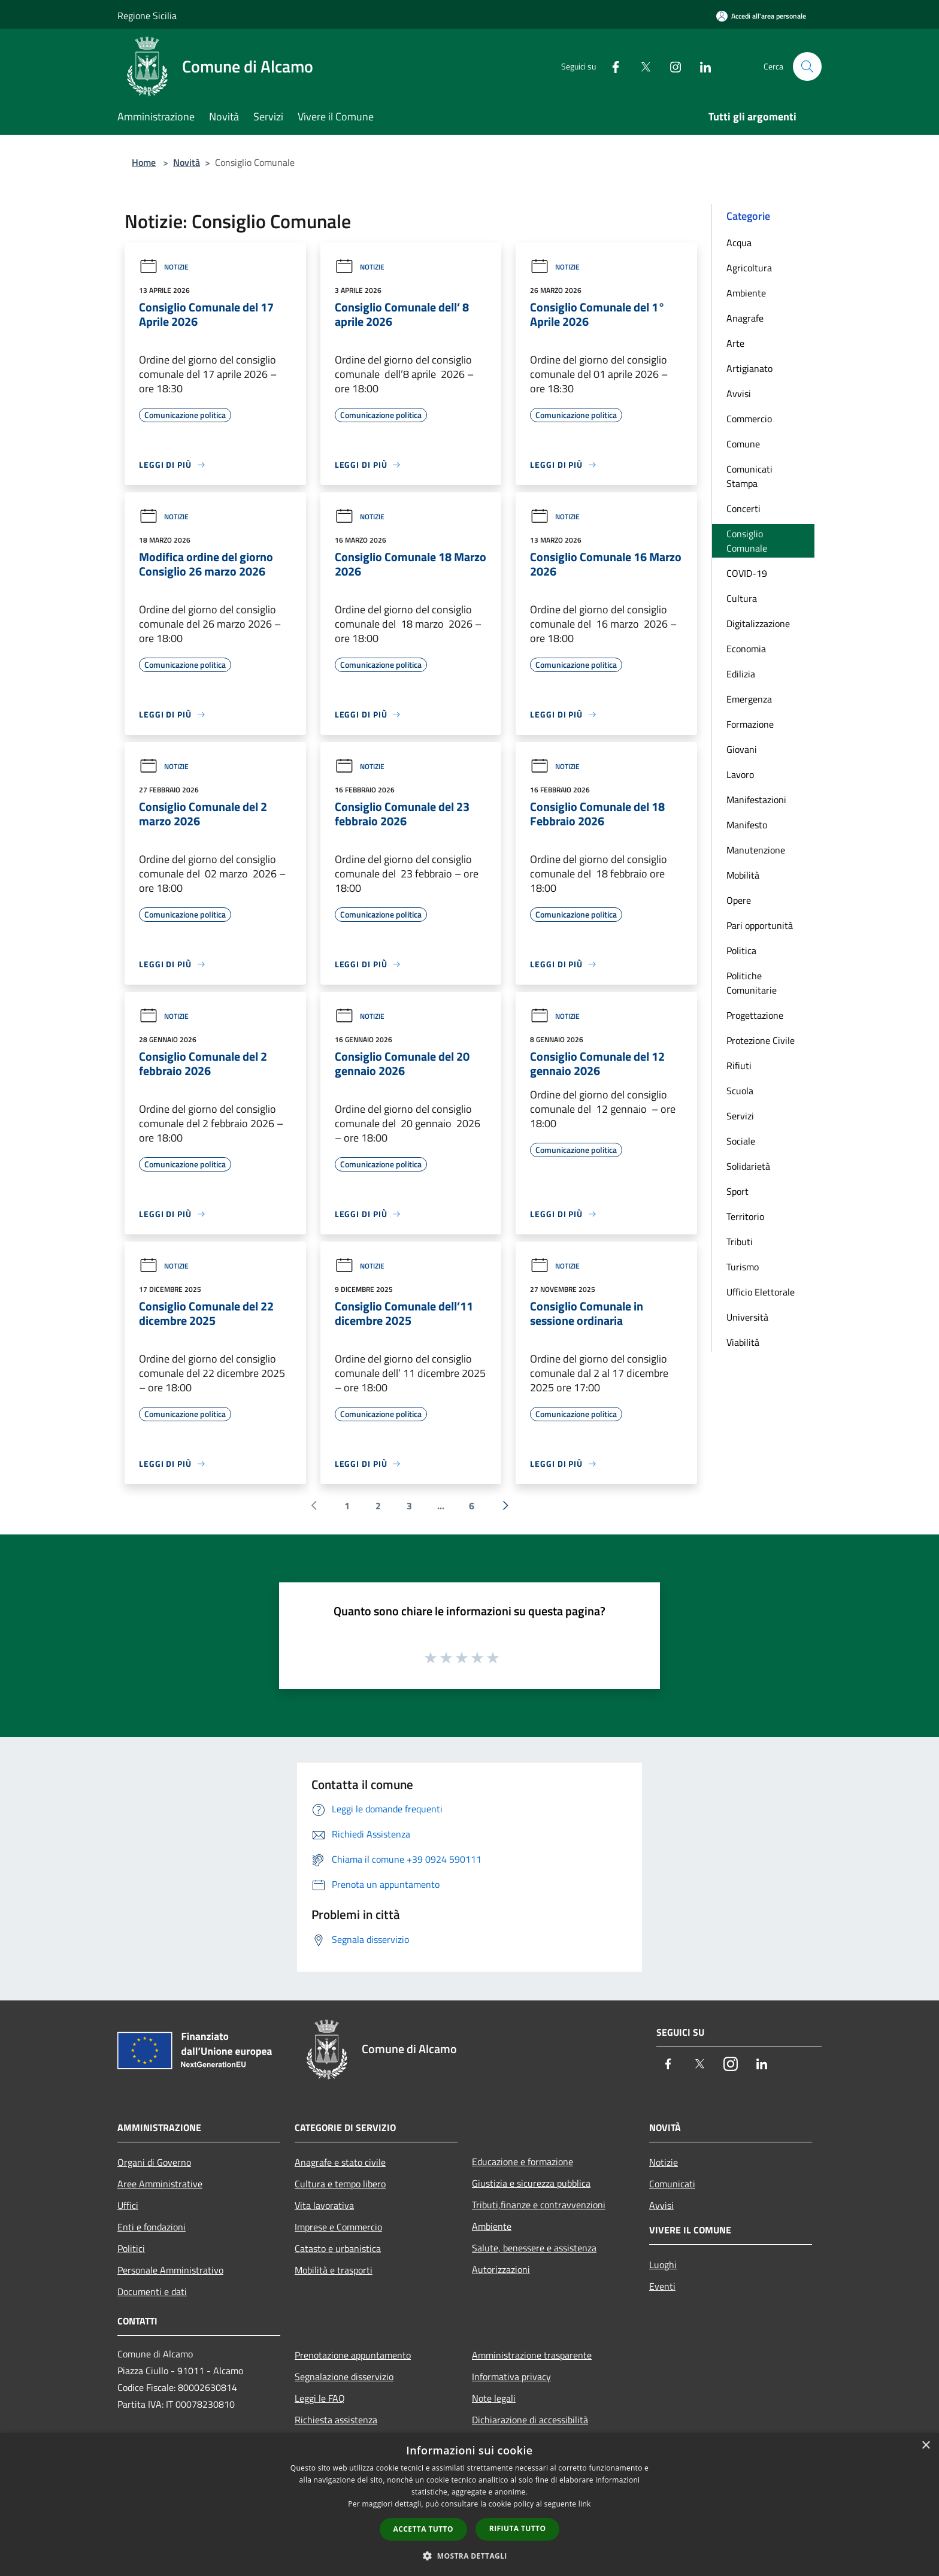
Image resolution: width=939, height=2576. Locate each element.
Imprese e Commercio (338, 2227)
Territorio (745, 1216)
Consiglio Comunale (746, 540)
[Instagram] (671, 66)
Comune (743, 444)
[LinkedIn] (701, 66)
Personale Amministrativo (170, 2270)
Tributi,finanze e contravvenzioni (538, 2204)
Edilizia (740, 674)
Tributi (739, 1241)
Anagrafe (745, 318)
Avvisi (738, 393)
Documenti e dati (152, 2291)
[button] (469, 2556)
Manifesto (746, 825)
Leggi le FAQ (320, 2398)
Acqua (739, 242)
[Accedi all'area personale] (761, 16)
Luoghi (663, 2264)
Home (144, 162)
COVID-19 (746, 573)
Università (747, 1317)
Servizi (740, 1116)
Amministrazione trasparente (532, 2355)
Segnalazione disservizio (344, 2376)
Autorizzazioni (501, 2269)
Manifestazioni (756, 799)
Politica (741, 950)
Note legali (494, 2398)
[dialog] (469, 2504)
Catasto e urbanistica (338, 2248)
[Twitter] (641, 66)
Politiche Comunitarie (751, 982)
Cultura (741, 598)
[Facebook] (611, 66)
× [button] (925, 2445)
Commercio (749, 418)
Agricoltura (749, 268)
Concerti (743, 508)
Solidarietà (748, 1166)
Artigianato (749, 368)
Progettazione (754, 1015)
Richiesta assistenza (336, 2419)
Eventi (662, 2286)
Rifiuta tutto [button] (517, 2528)
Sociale (740, 1141)
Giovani (741, 749)
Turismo (742, 1267)
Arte (735, 343)
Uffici (127, 2205)
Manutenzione (755, 850)
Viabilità (742, 1342)
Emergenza (749, 699)
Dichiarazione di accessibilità (530, 2419)
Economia (746, 648)
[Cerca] (807, 66)
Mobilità (742, 875)
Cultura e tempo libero (340, 2184)
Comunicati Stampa (749, 476)
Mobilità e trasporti (333, 2270)
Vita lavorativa (324, 2205)
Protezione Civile (760, 1040)
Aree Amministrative (159, 2184)
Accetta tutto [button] (423, 2529)
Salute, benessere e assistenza (534, 2248)
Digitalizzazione (758, 623)
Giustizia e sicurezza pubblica (531, 2183)
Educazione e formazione (522, 2161)
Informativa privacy (511, 2376)
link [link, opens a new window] (584, 2504)
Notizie (164, 267)
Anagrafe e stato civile (340, 2162)
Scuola (739, 1090)
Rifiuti (739, 1065)
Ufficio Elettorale (760, 1292)
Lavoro (740, 774)
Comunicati (672, 2184)
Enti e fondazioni (151, 2227)
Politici (131, 2248)
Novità (186, 162)
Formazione (750, 724)
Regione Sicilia (147, 15)
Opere (738, 900)
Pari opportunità (759, 925)
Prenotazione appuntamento (353, 2355)
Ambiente (746, 293)
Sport (737, 1191)
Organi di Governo (154, 2162)
